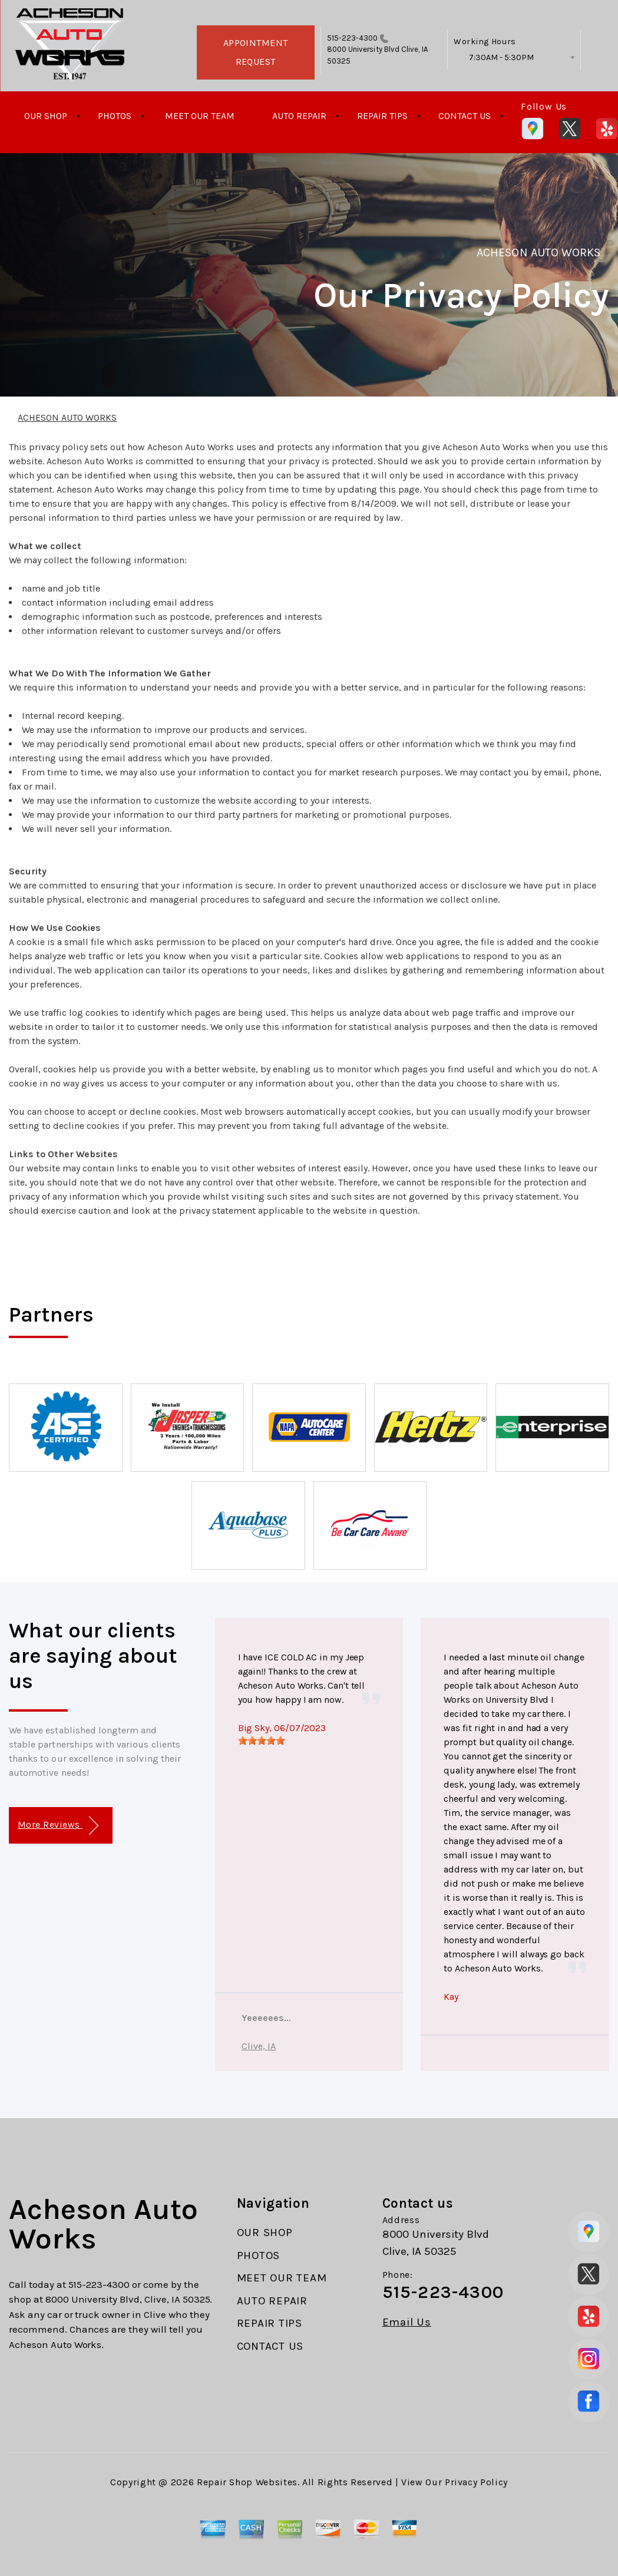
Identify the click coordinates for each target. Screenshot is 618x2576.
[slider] (261, 1740)
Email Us (406, 2322)
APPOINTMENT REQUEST (255, 52)
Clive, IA (259, 2046)
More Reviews (58, 1825)
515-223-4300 (352, 38)
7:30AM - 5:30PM (501, 57)
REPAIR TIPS (382, 115)
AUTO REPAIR (299, 115)
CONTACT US (464, 115)
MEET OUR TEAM (199, 115)
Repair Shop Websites (247, 2482)
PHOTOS (114, 115)
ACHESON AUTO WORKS (538, 252)
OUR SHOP (45, 115)
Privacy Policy (476, 2482)
